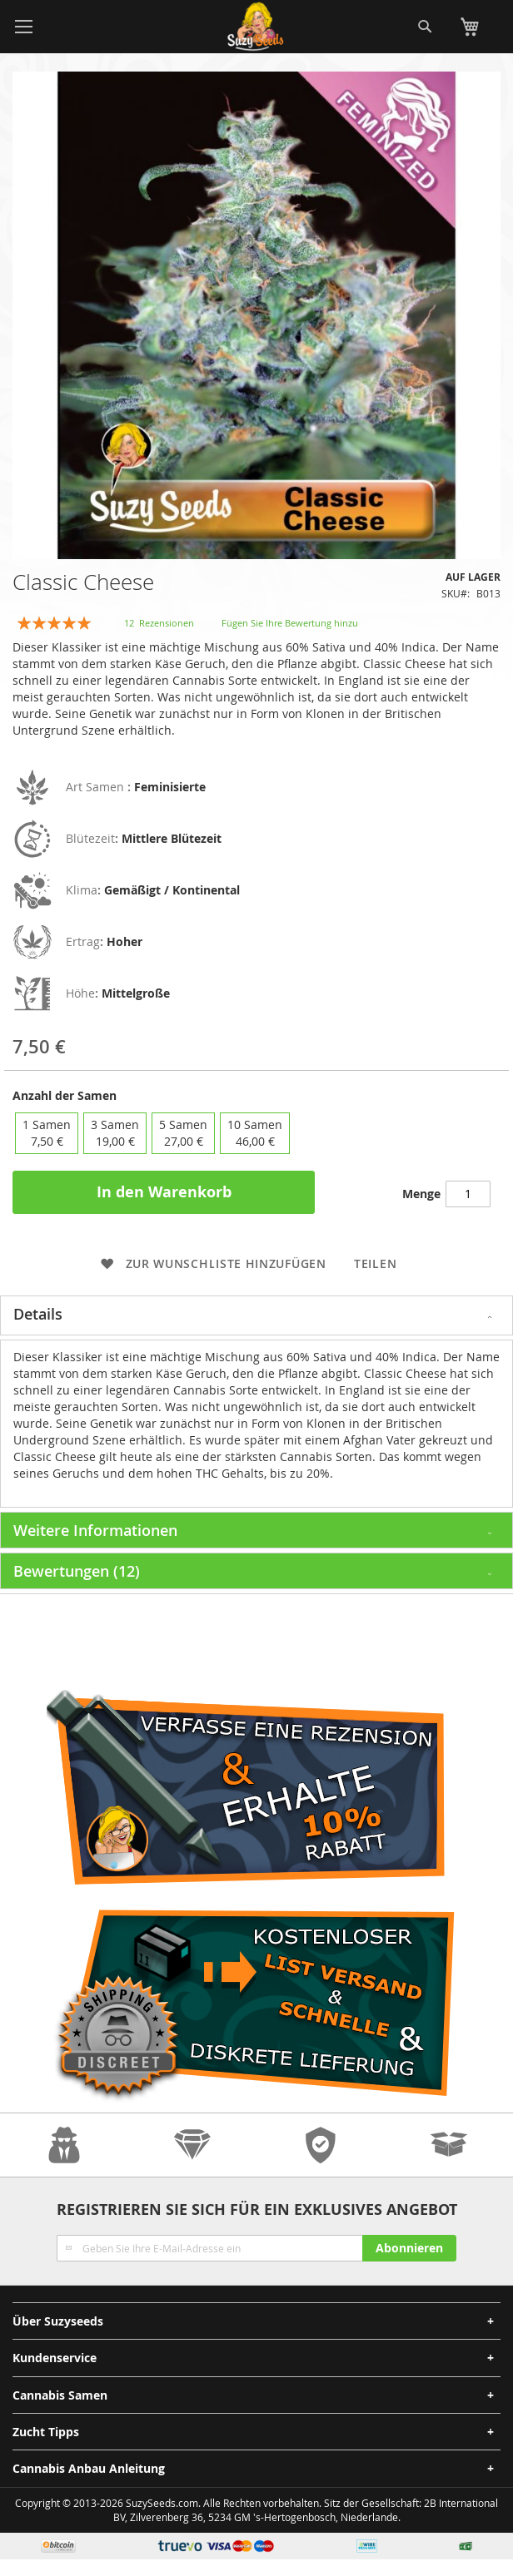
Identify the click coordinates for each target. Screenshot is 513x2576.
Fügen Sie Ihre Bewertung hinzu (290, 623)
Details (37, 1314)
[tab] (256, 1315)
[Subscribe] (409, 2248)
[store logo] (256, 26)
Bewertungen (76, 1571)
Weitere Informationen (95, 1530)
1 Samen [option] (46, 1133)
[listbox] (256, 1133)
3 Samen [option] (115, 1133)
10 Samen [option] (254, 1133)
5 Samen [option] (183, 1133)
